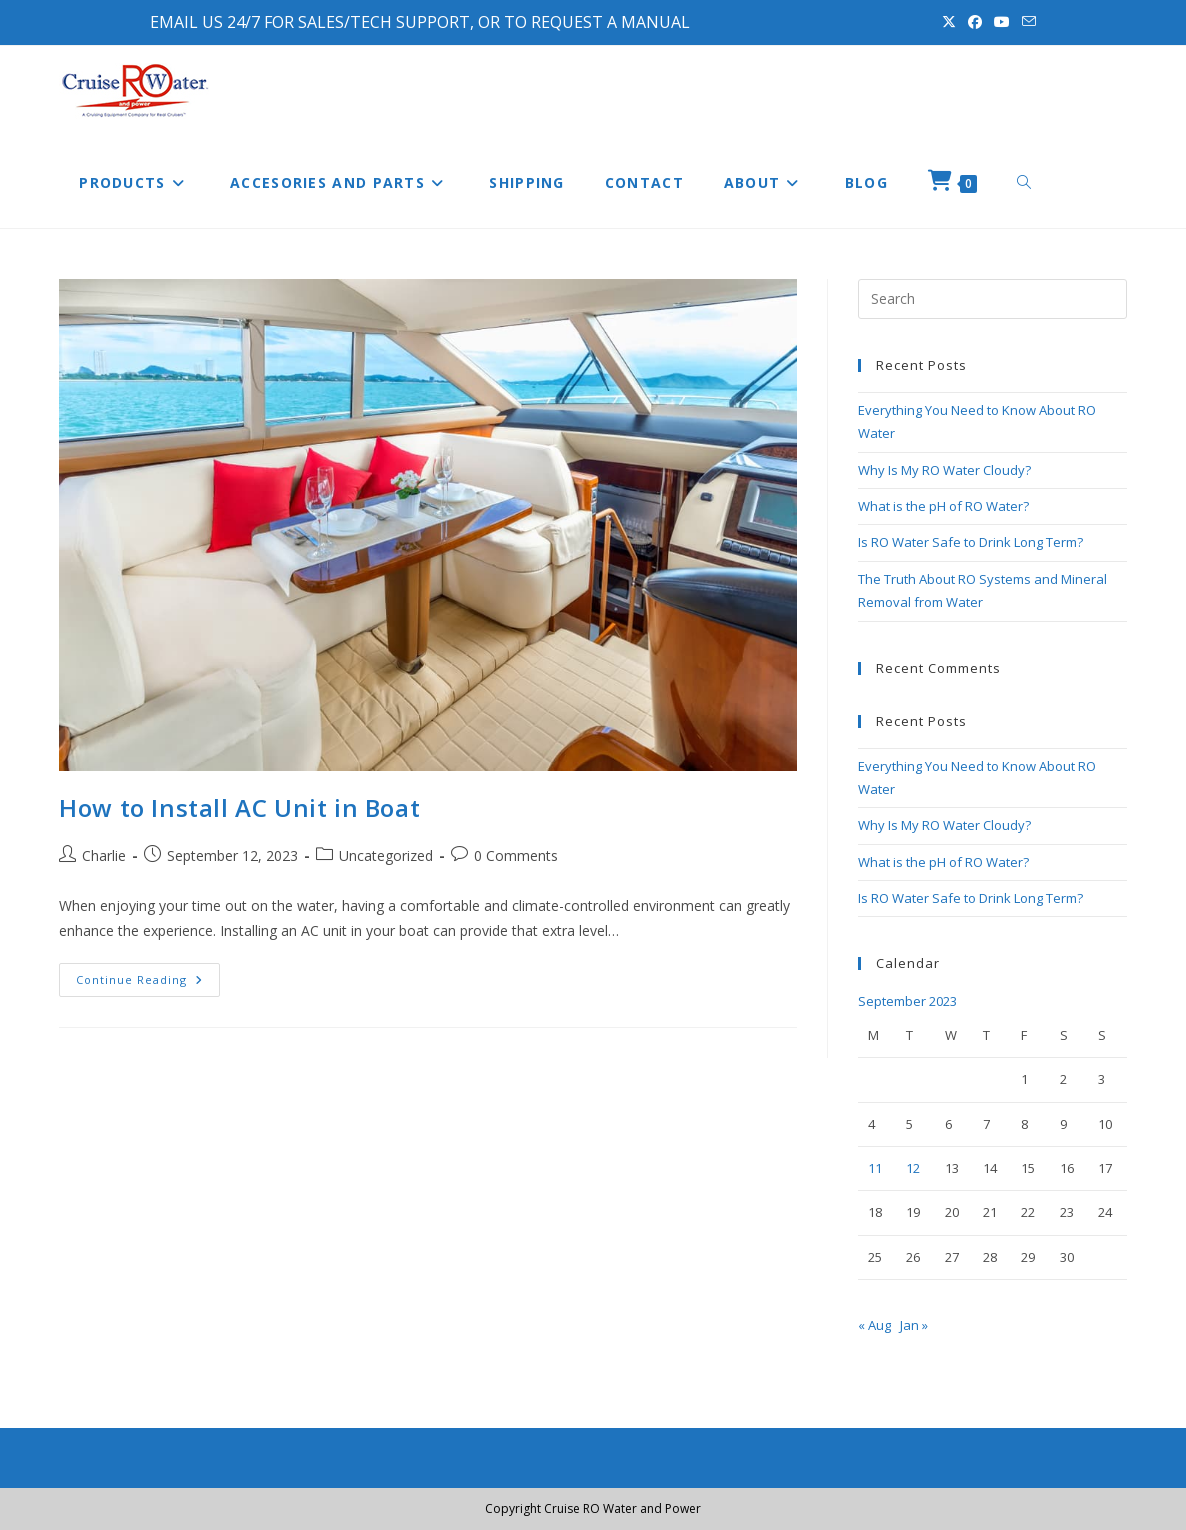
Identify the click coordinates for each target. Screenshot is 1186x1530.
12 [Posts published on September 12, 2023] (913, 1168)
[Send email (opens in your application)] (1026, 22)
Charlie (104, 855)
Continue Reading (148, 983)
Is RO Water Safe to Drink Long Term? (970, 542)
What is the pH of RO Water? (943, 506)
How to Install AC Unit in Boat (239, 807)
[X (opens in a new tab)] (949, 22)
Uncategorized (386, 855)
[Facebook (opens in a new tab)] (975, 22)
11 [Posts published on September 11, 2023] (875, 1168)
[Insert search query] (992, 299)
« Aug (874, 1325)
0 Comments (516, 855)
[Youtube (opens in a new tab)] (1002, 22)
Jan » (914, 1325)
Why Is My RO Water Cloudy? (944, 470)
